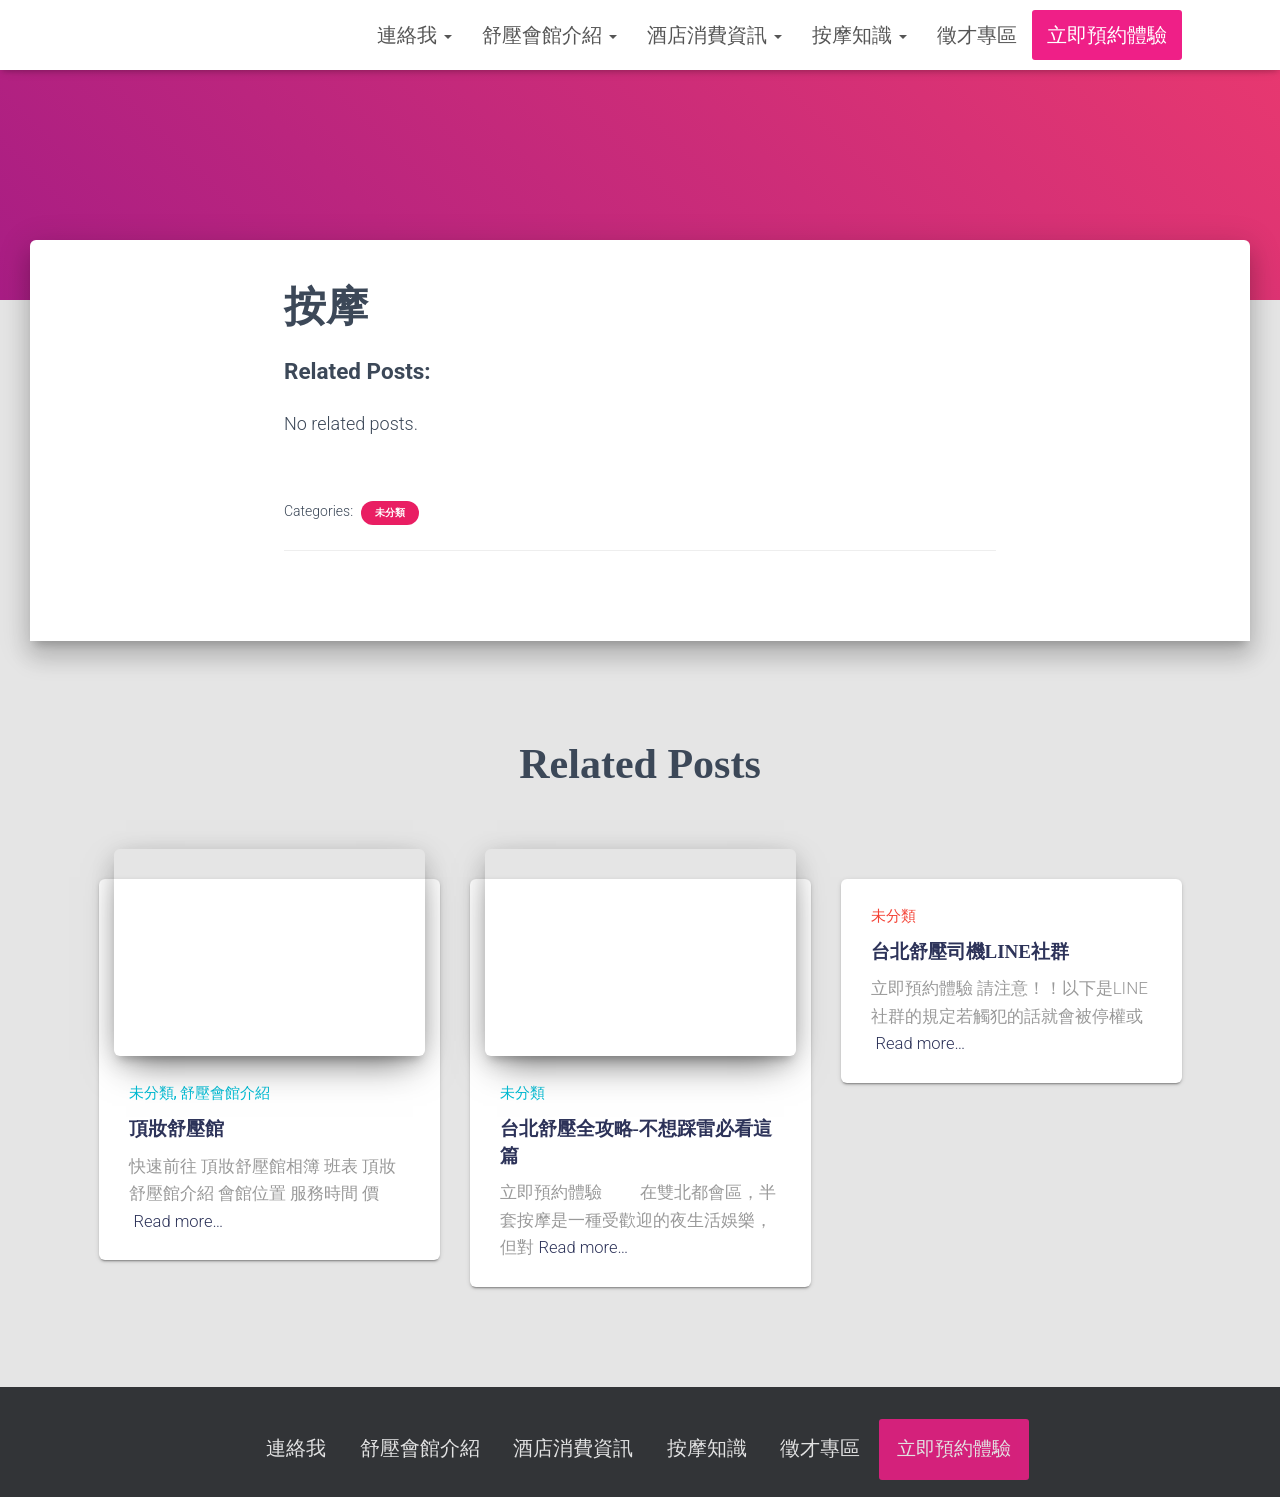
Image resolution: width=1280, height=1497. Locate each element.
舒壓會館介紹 (549, 35)
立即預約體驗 (1107, 35)
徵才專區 (977, 35)
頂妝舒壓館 (176, 1128)
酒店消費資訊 (714, 35)
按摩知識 (859, 35)
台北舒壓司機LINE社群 (970, 951)
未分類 (390, 512)
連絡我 (414, 35)
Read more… (180, 1221)
